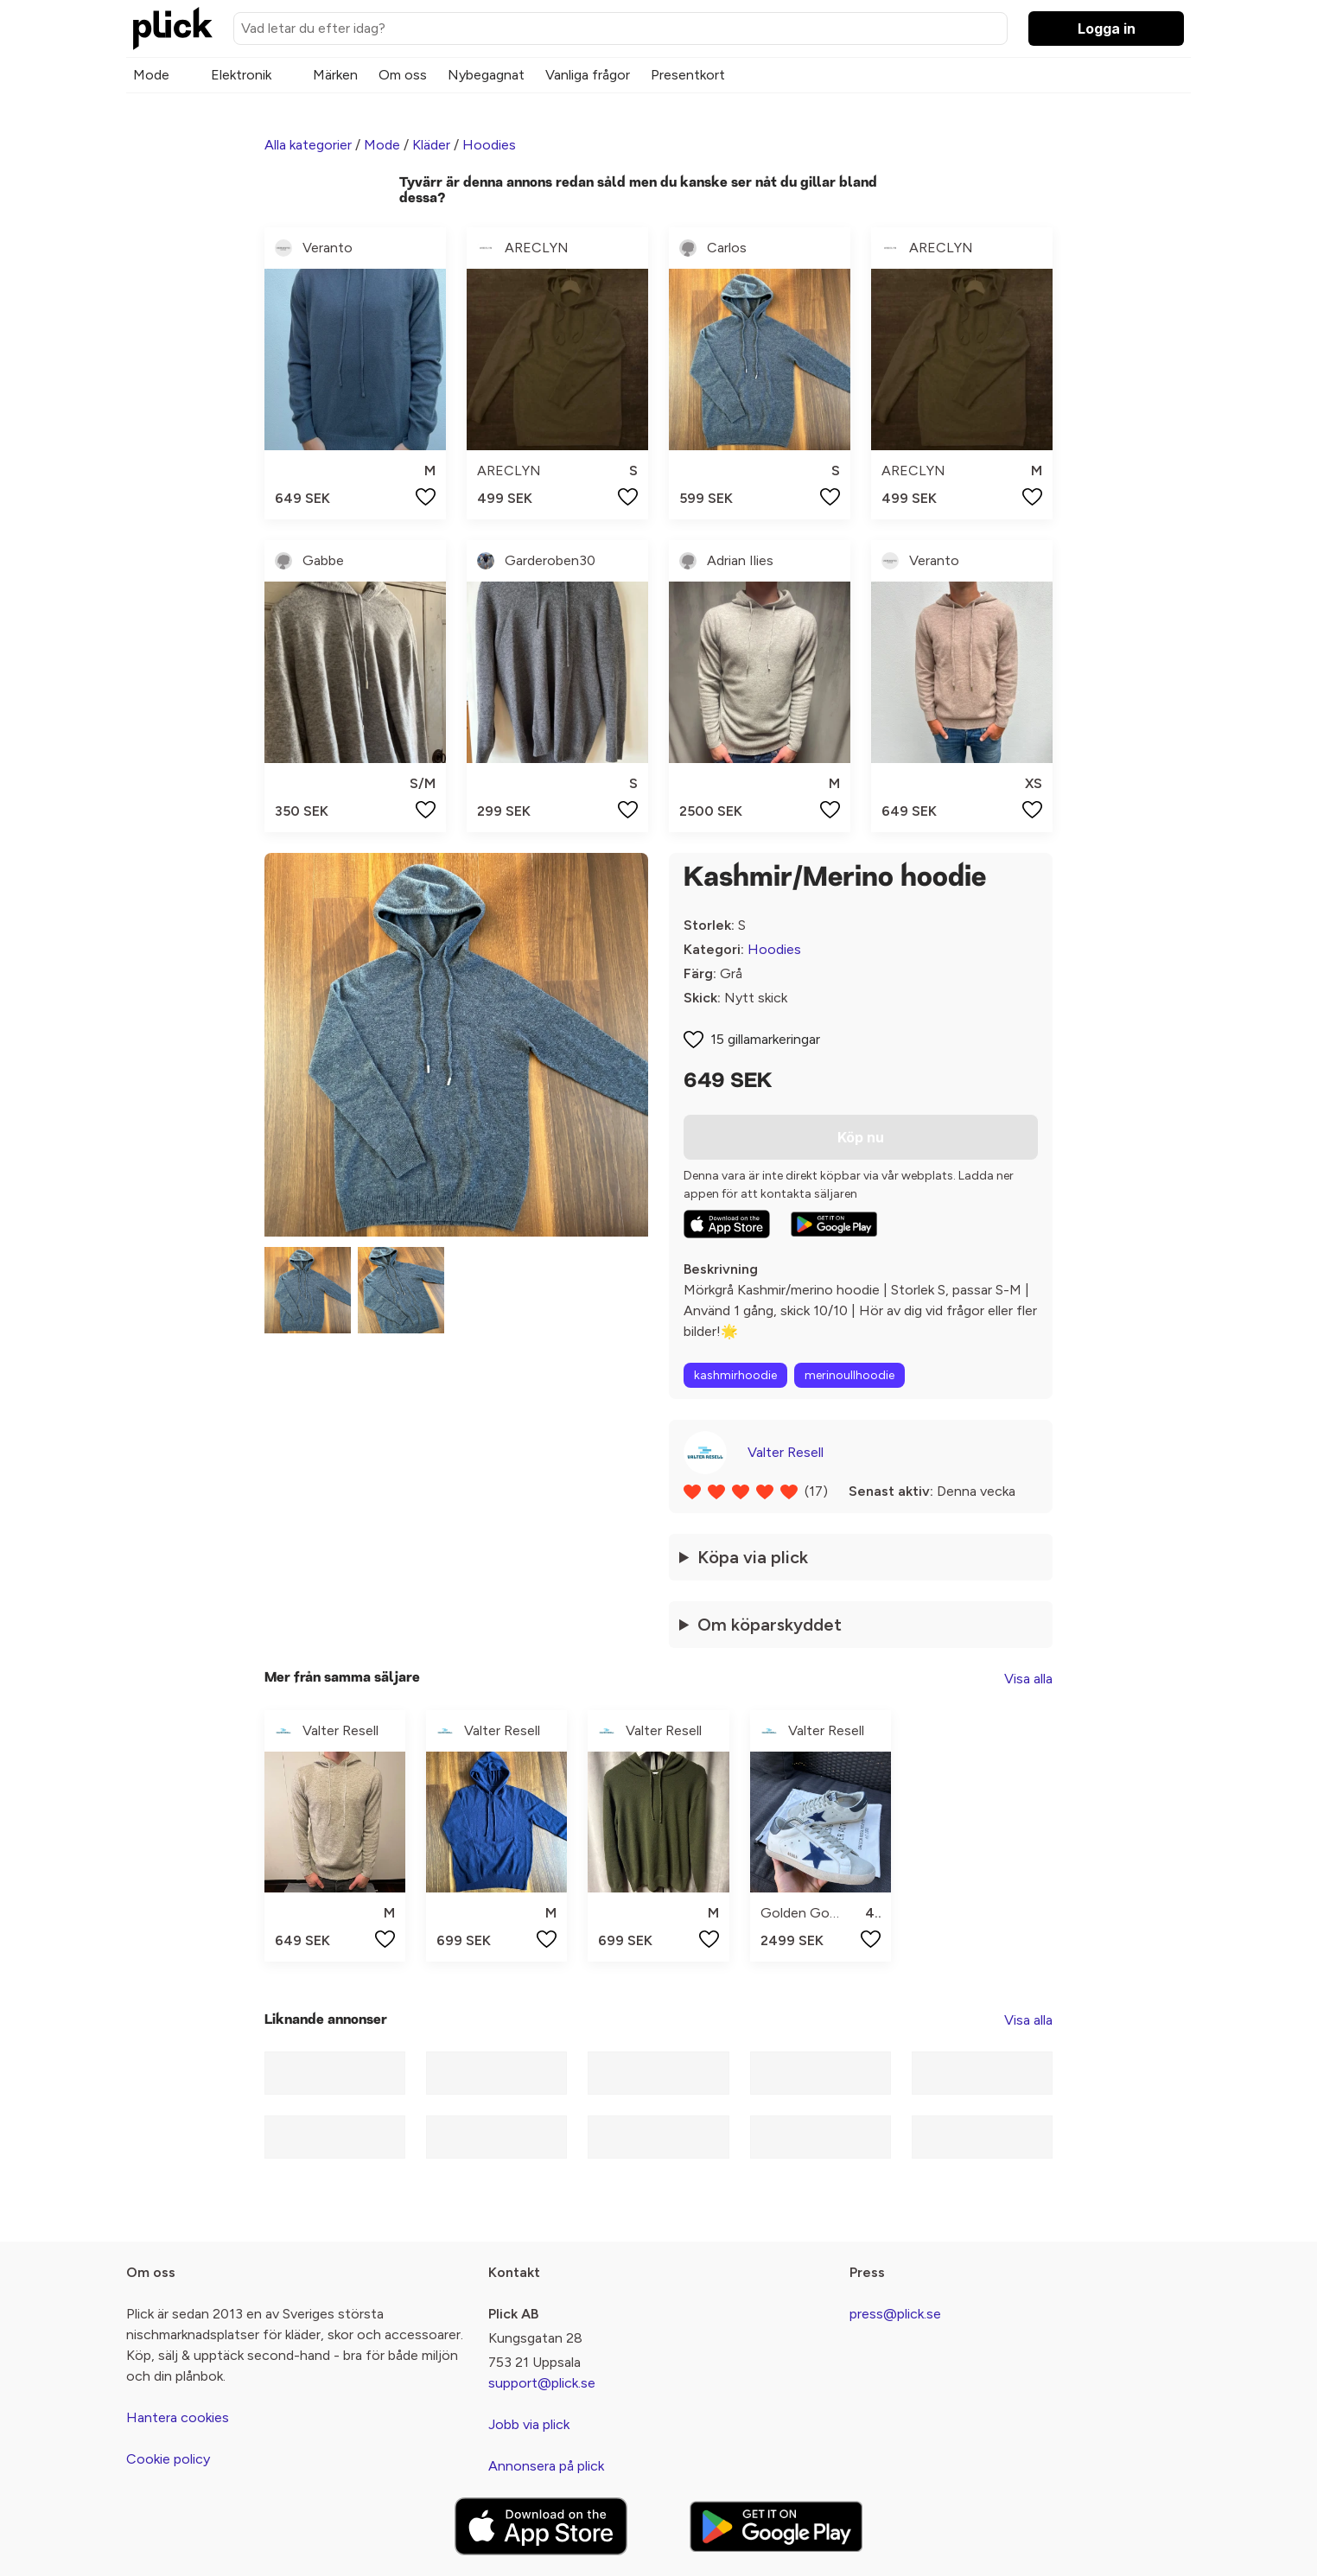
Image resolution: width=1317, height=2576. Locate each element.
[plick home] (173, 28)
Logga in (1107, 28)
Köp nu (860, 1137)
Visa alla (1028, 1678)
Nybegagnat (486, 75)
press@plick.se (895, 2314)
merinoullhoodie (849, 1375)
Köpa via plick (752, 1557)
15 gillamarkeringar (765, 1039)
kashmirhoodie (735, 1375)
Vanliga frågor (587, 75)
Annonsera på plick (546, 2466)
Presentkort (688, 75)
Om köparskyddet (769, 1624)
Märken (335, 75)
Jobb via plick (528, 2424)
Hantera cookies (177, 2417)
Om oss (403, 75)
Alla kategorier (308, 145)
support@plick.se (541, 2383)
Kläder (431, 145)
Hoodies (489, 145)
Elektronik (241, 75)
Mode (151, 75)
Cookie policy (168, 2459)
